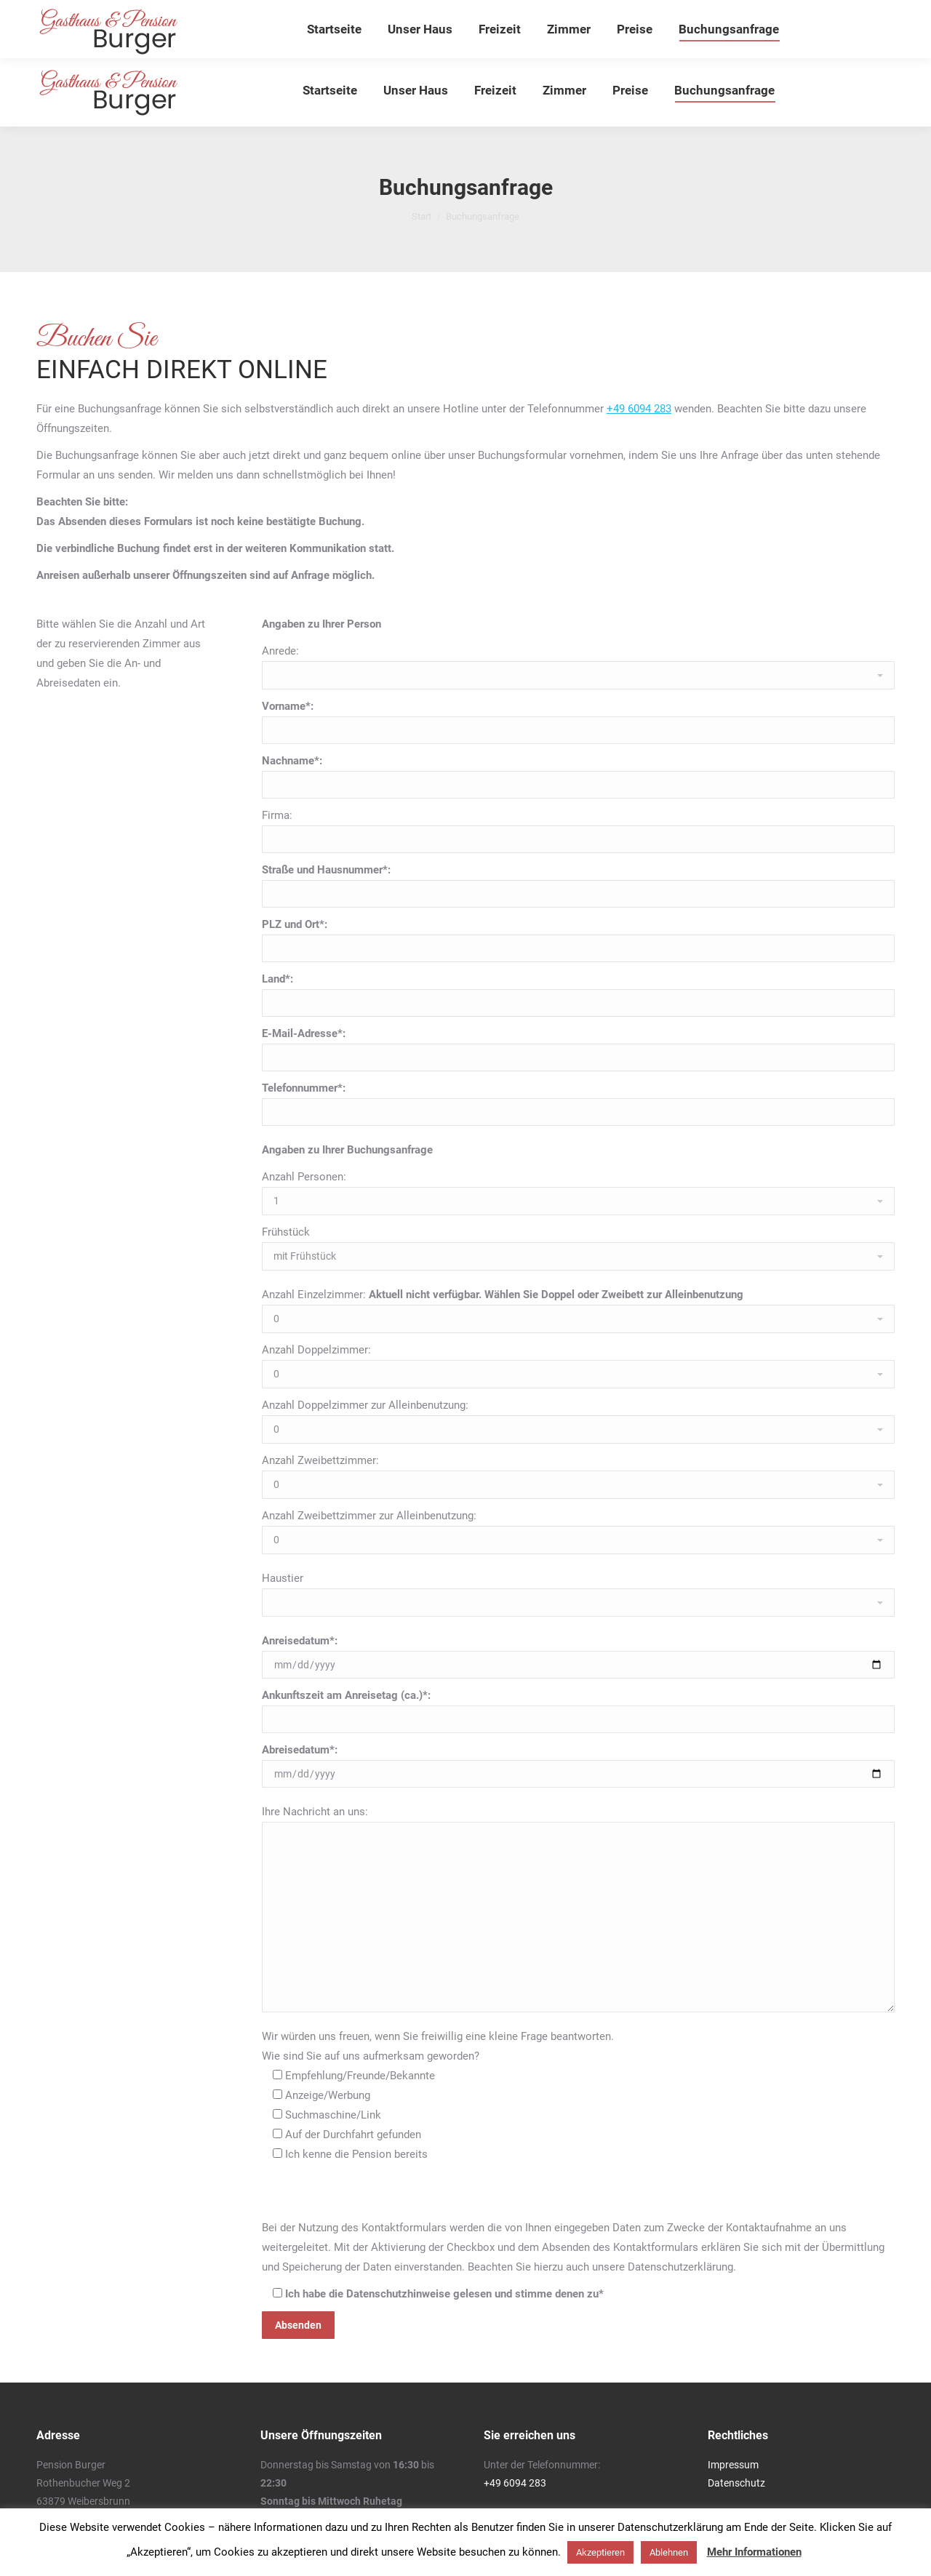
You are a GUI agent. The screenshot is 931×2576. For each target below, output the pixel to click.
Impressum (733, 2465)
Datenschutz (736, 2483)
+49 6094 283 (639, 408)
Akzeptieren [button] (600, 2552)
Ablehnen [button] (669, 2552)
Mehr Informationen (754, 2552)
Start (421, 216)
